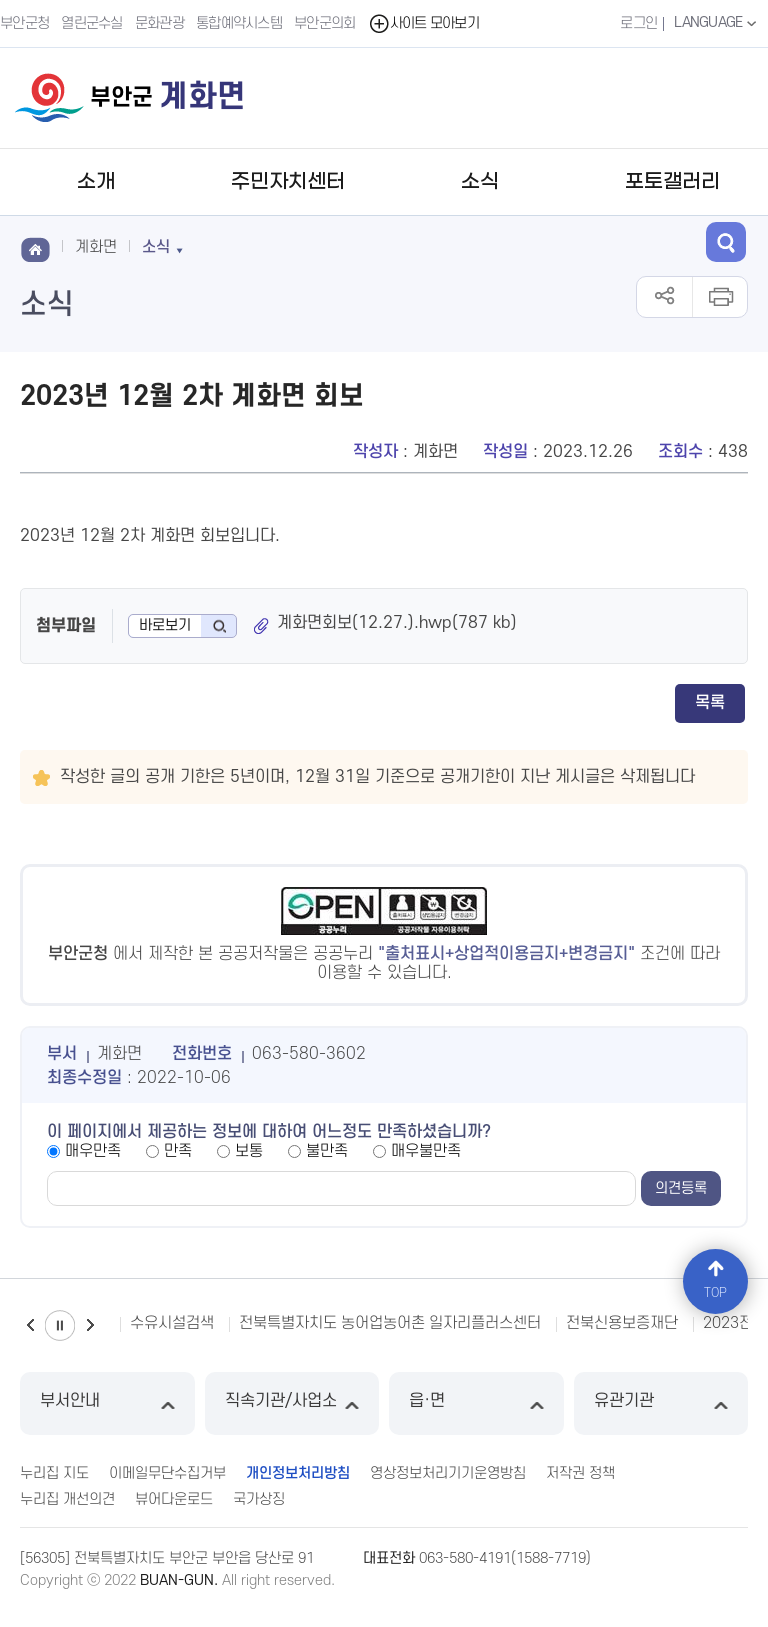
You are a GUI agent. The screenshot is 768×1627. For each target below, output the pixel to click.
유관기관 (661, 1403)
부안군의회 (325, 23)
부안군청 (24, 23)
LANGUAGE (717, 23)
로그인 (638, 23)
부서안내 (107, 1403)
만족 (178, 1151)
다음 (90, 1325)
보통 (249, 1151)
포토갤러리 (672, 182)
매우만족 (93, 1151)
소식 (480, 182)
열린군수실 (92, 23)
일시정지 (60, 1325)
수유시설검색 (172, 1323)
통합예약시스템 (239, 23)
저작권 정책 (580, 1473)
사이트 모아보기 (423, 23)
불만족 (327, 1151)
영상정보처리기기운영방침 (448, 1473)
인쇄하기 (719, 297)
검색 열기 (726, 242)
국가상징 (259, 1499)
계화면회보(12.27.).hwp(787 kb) (397, 623)
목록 (710, 703)
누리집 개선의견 (67, 1499)
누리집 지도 (54, 1473)
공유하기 (664, 297)
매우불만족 (426, 1151)
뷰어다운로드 (174, 1499)
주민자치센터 (288, 182)
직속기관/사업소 (292, 1403)
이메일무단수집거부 (167, 1473)
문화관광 (159, 23)
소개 (96, 182)
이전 (30, 1325)
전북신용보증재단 (622, 1323)
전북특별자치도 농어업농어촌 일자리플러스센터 (390, 1323)
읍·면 (476, 1403)
